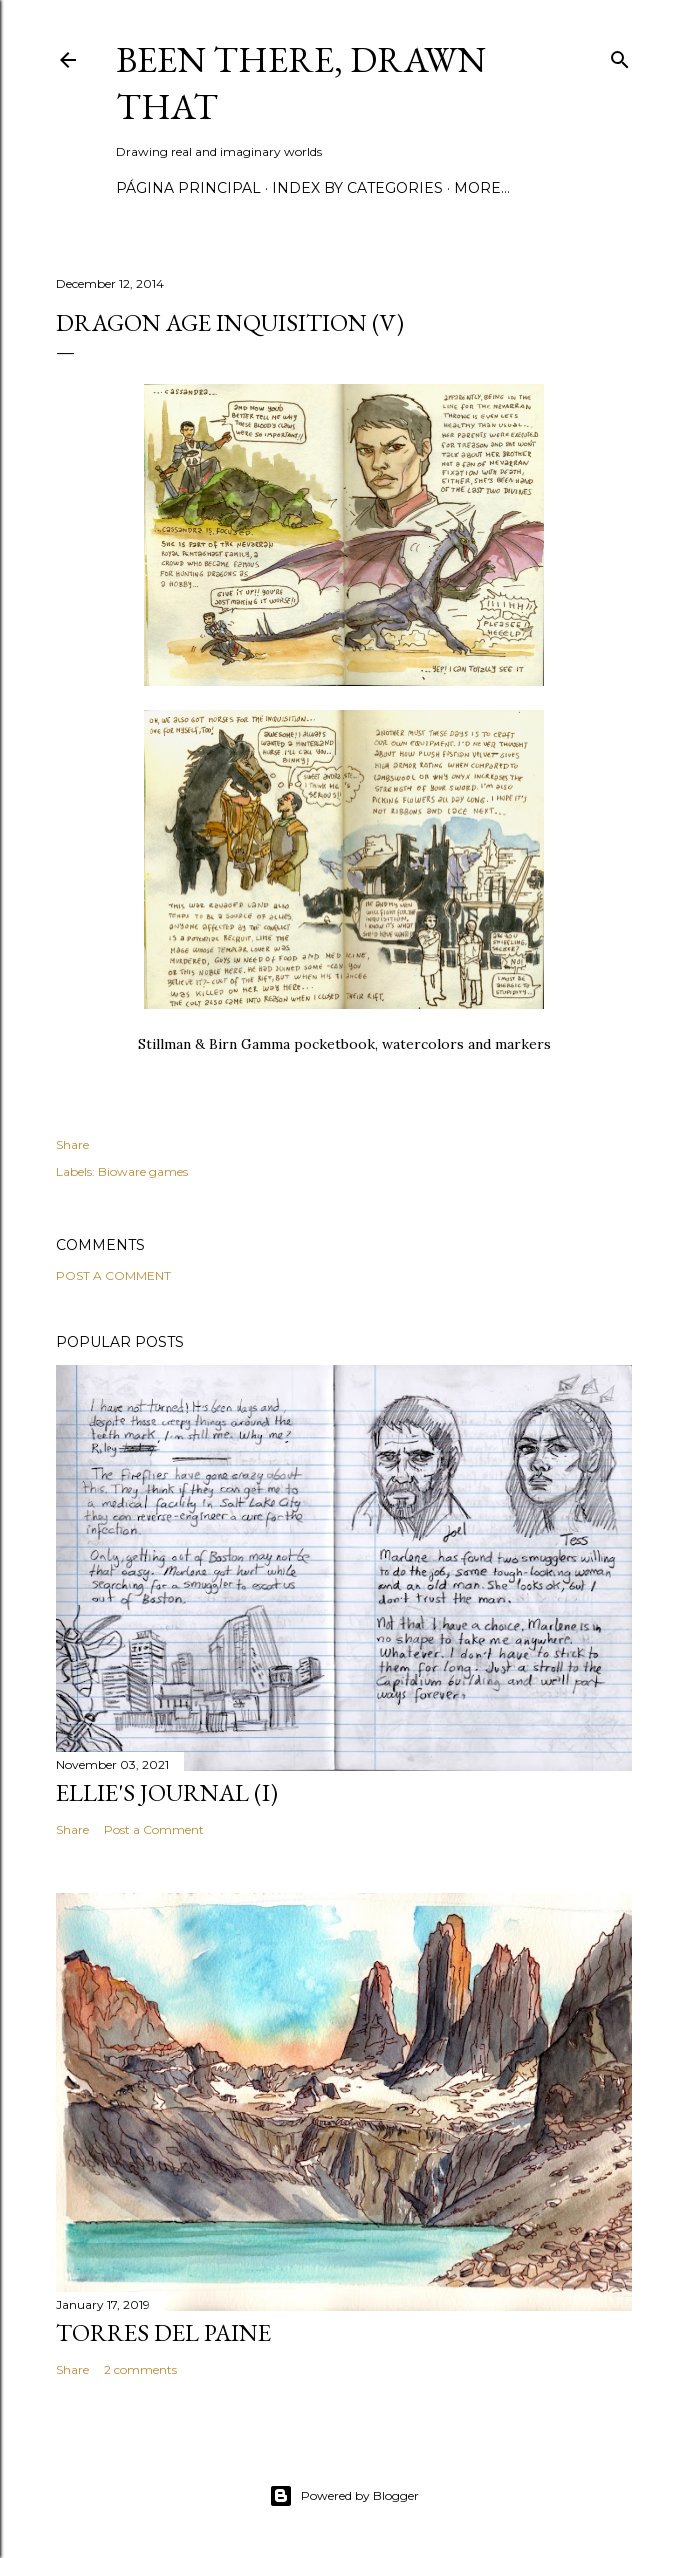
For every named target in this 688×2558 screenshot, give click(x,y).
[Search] (620, 55)
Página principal (188, 188)
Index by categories (357, 188)
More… (482, 188)
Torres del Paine (163, 2332)
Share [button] (72, 1144)
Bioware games (143, 1171)
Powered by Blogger (344, 2496)
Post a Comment (113, 1275)
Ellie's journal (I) (167, 1792)
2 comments (140, 2369)
